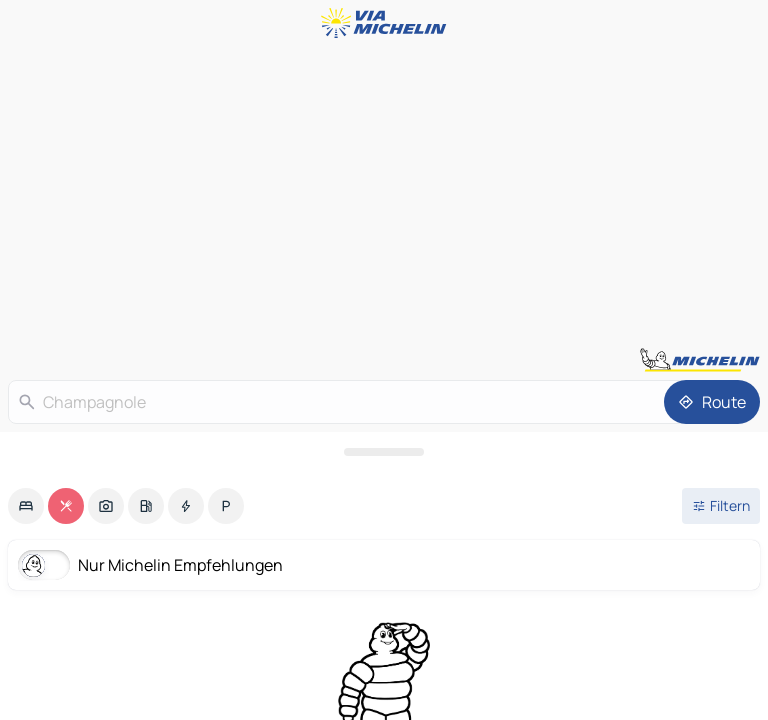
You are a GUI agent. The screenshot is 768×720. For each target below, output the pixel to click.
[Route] (712, 402)
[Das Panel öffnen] (384, 452)
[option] (26, 506)
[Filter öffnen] (721, 506)
